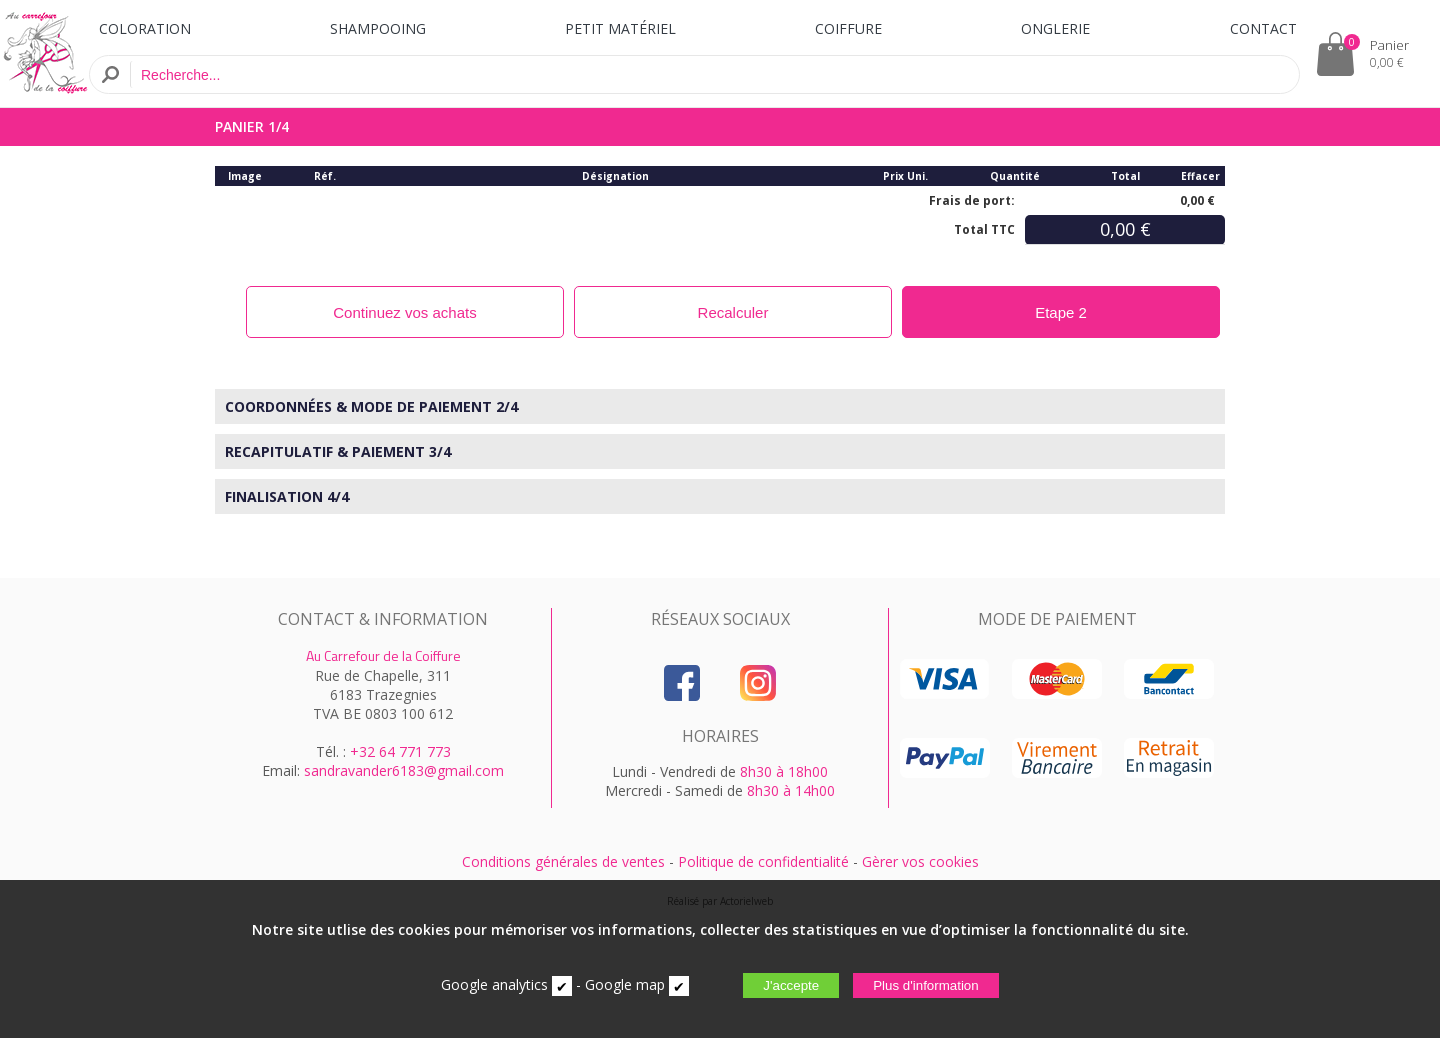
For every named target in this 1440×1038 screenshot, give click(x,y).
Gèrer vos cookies (920, 861)
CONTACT (1263, 28)
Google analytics (494, 984)
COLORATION (145, 28)
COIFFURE (848, 28)
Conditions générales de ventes (563, 861)
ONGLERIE (1055, 28)
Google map (625, 984)
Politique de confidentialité (763, 861)
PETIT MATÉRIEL (620, 28)
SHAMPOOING (378, 28)
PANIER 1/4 (252, 126)
